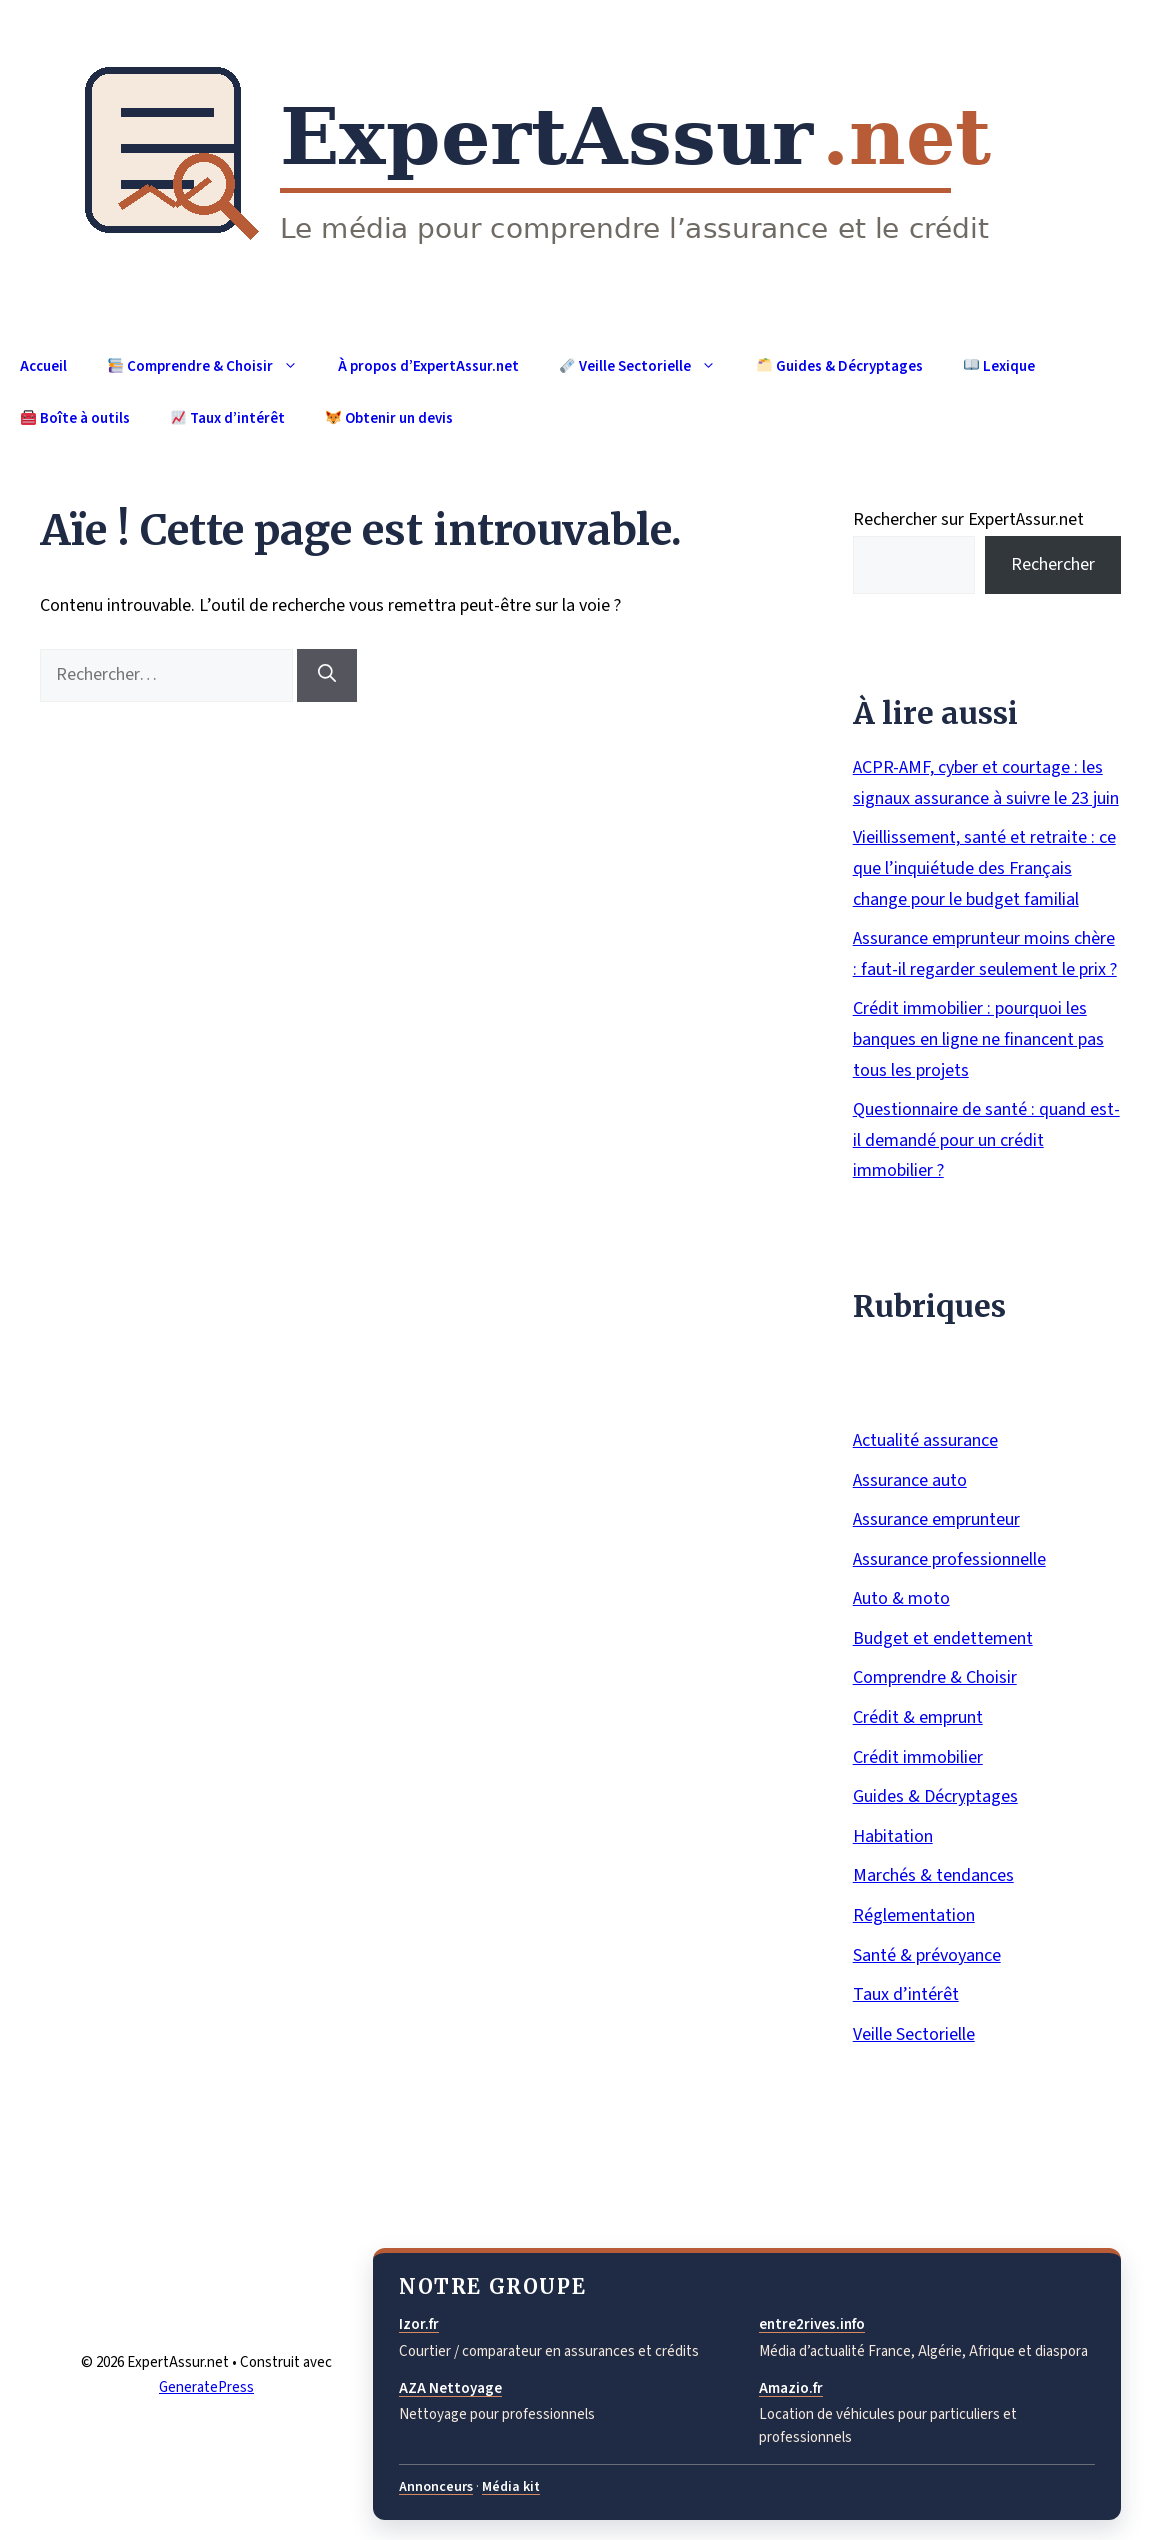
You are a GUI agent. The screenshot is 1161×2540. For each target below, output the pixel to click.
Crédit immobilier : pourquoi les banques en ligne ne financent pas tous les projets (978, 1039)
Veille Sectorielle (648, 366)
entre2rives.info (812, 2324)
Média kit (511, 2487)
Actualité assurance (925, 1440)
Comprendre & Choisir (213, 366)
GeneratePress (206, 2387)
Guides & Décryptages (840, 366)
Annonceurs (436, 2487)
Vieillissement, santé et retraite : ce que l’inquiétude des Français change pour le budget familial (984, 868)
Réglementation (914, 1915)
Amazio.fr (791, 2388)
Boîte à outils (75, 418)
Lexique (999, 366)
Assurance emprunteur (936, 1519)
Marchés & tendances (933, 1875)
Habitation (893, 1836)
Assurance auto (910, 1480)
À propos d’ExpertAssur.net (428, 366)
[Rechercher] (327, 675)
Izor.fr (419, 2324)
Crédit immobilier (918, 1757)
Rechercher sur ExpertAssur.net (968, 519)
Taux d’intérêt (228, 418)
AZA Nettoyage (450, 2388)
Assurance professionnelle (949, 1559)
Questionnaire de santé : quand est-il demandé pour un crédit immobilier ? (986, 1140)
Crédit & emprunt (918, 1717)
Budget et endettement (943, 1638)
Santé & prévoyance (927, 1955)
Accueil (43, 366)
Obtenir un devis (389, 418)
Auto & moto (901, 1598)
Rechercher (1053, 564)
